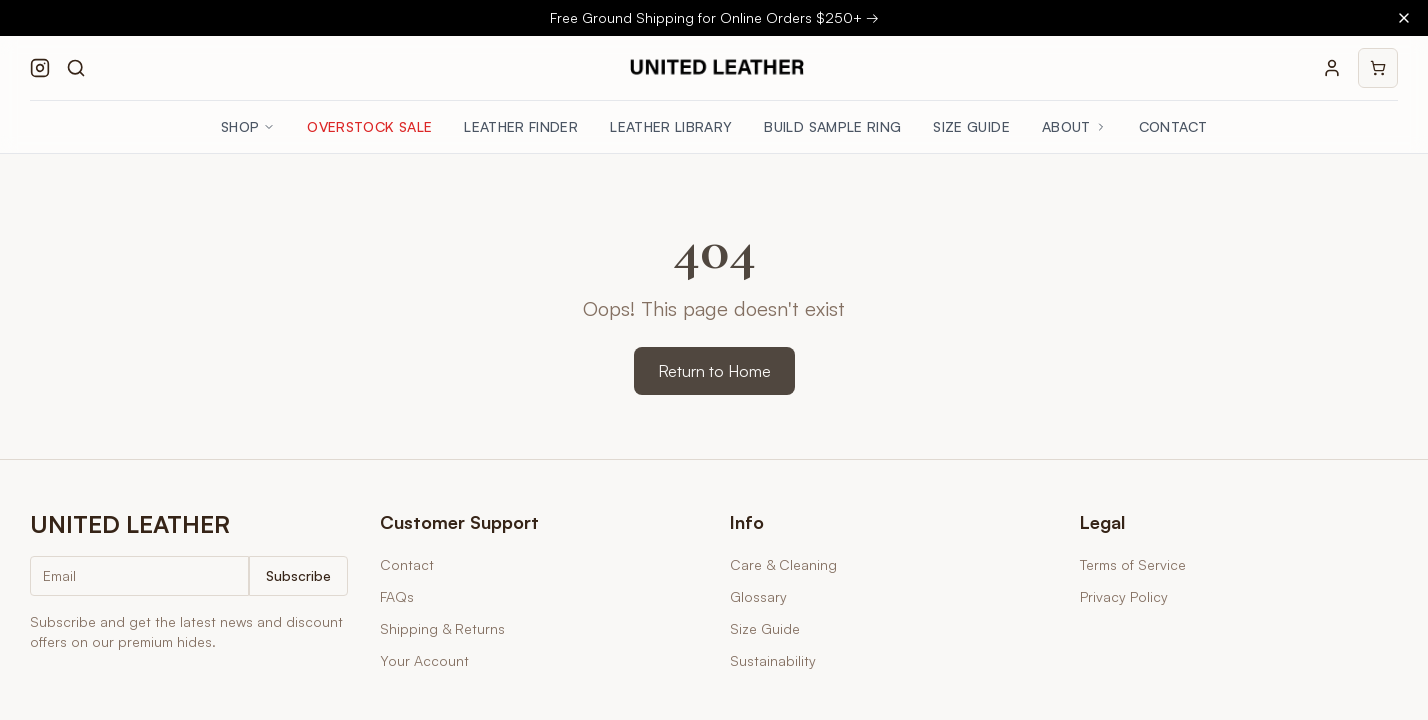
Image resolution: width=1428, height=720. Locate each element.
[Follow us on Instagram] (40, 68)
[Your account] (1332, 68)
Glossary (758, 596)
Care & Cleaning (783, 564)
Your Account (424, 660)
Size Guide (971, 126)
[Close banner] (1404, 18)
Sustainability (773, 660)
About (1074, 126)
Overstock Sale (369, 126)
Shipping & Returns (442, 628)
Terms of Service (1133, 564)
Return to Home (714, 371)
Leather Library (671, 126)
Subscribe (298, 575)
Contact (1173, 126)
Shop (248, 126)
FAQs (397, 596)
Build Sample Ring (832, 126)
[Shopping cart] (1378, 68)
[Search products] (76, 68)
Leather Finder (521, 126)
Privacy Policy (1124, 596)
